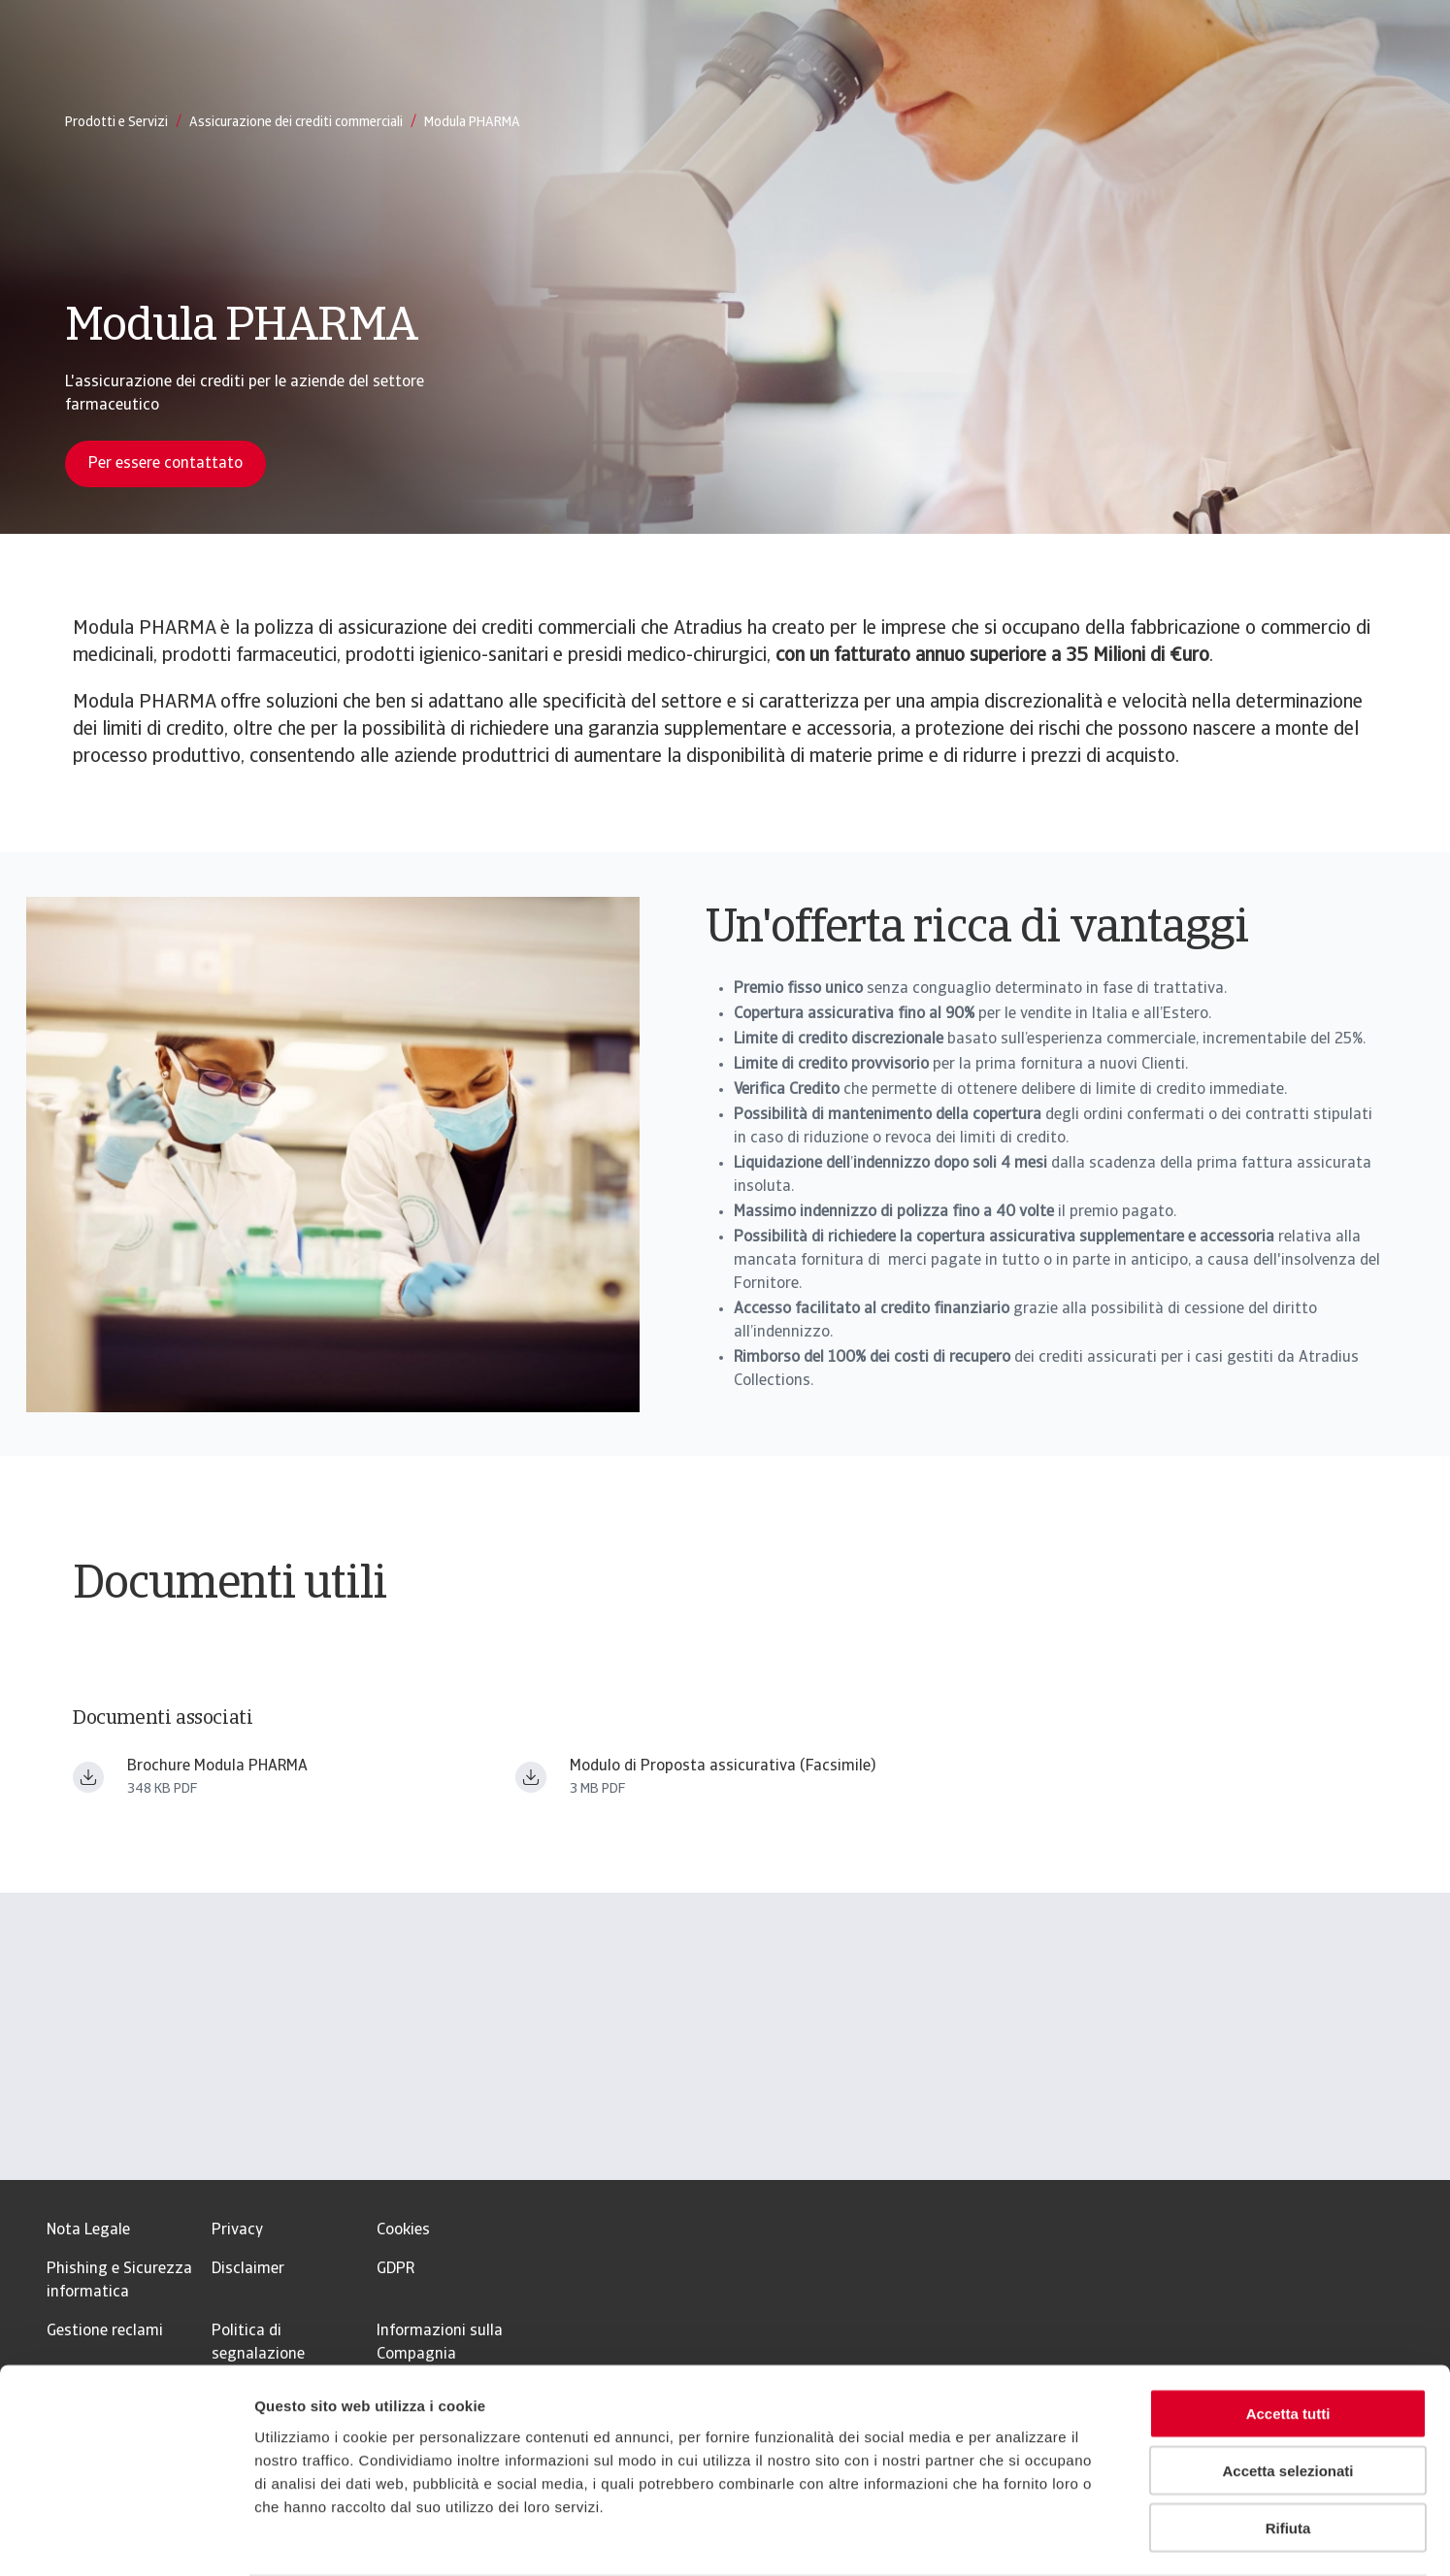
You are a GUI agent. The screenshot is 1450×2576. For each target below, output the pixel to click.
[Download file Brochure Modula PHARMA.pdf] (88, 1777)
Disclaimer (248, 2269)
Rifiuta (1288, 2452)
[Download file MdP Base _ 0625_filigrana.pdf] (530, 1777)
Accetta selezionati (1287, 2395)
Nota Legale (88, 2230)
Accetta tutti (1288, 2337)
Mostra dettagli (1021, 2537)
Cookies (403, 2230)
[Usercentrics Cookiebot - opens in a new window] (126, 2538)
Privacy (237, 2230)
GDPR (395, 2269)
